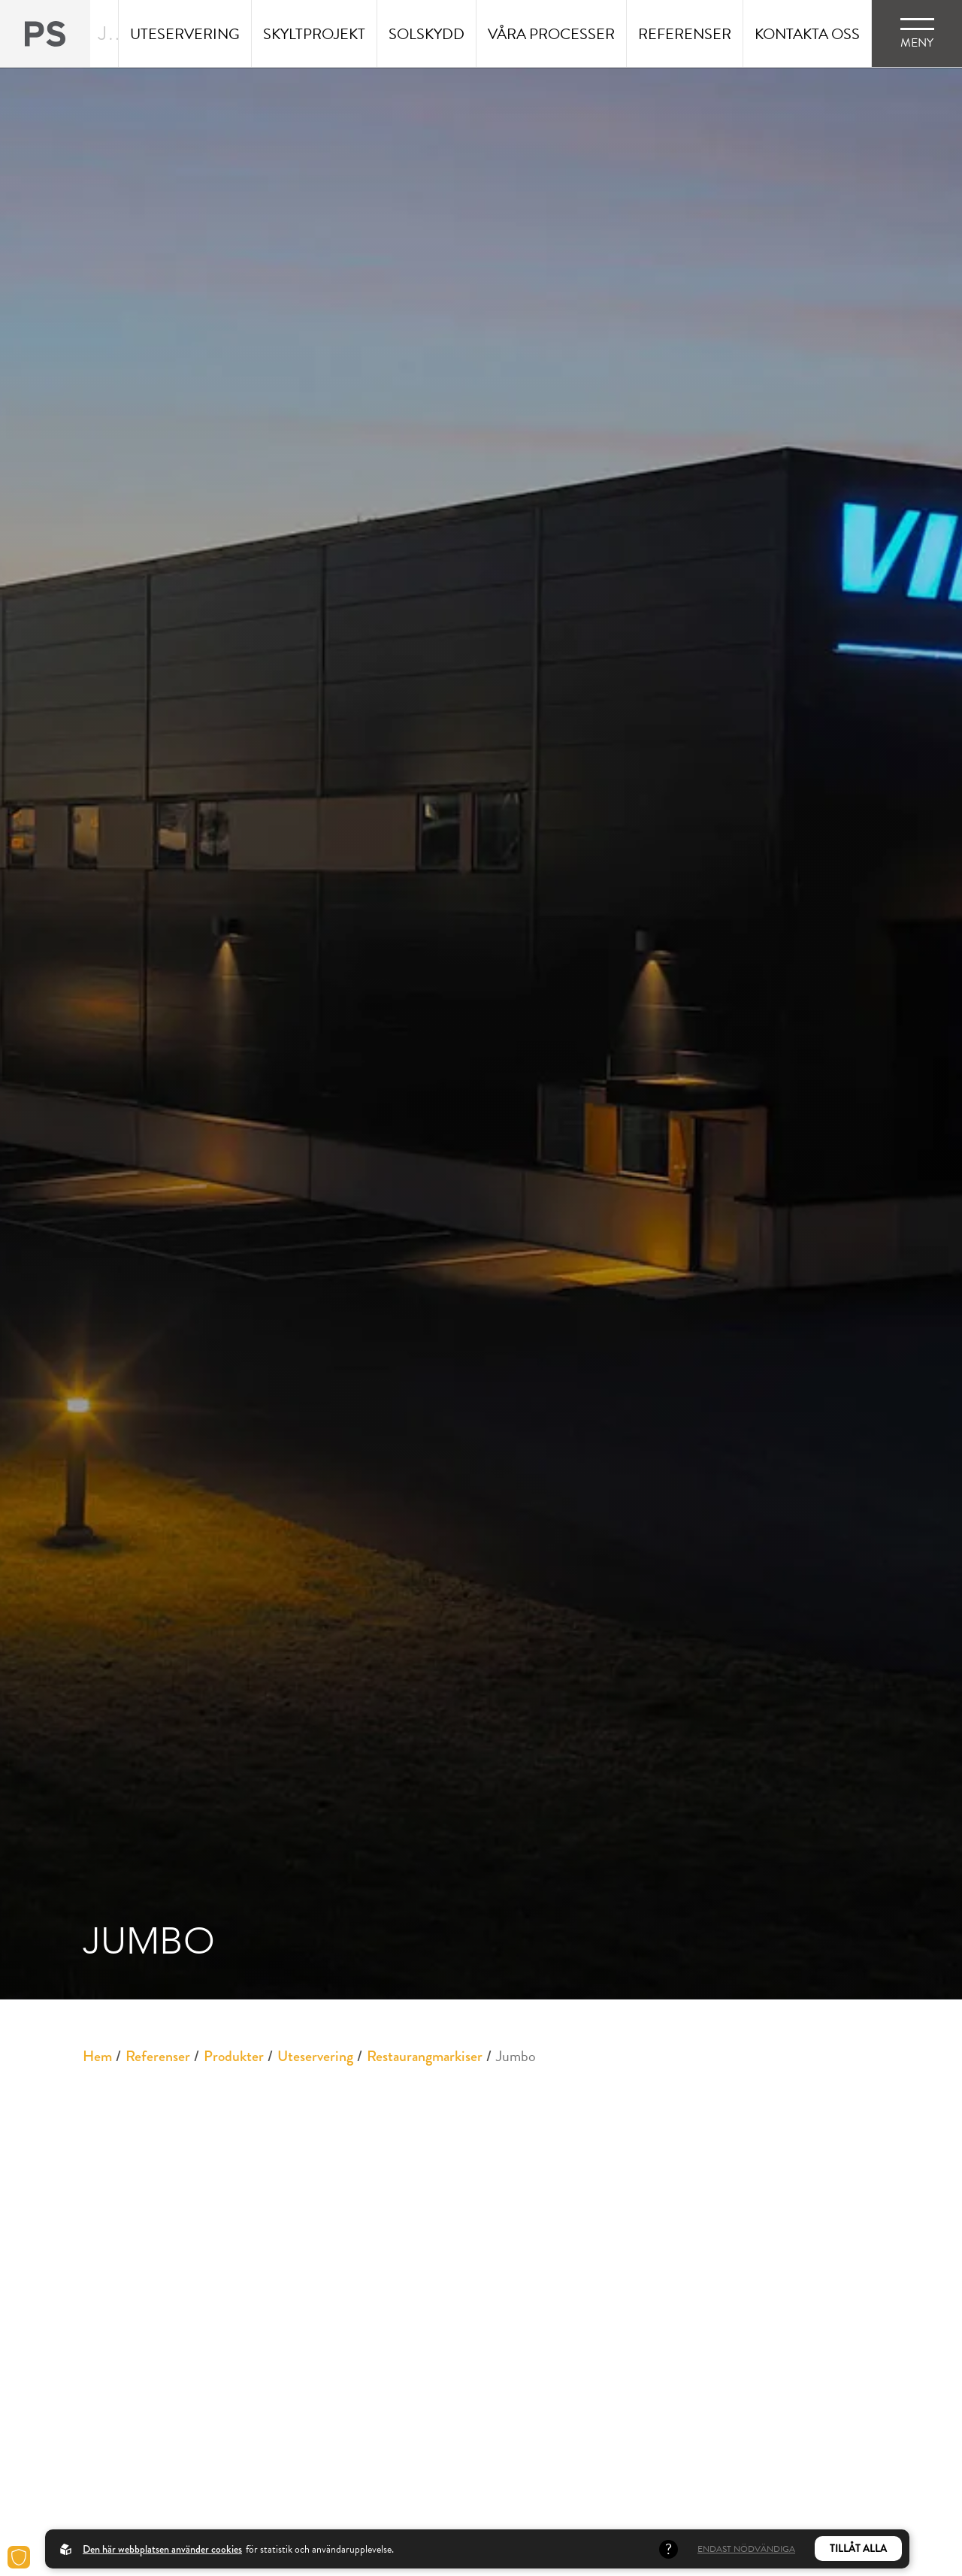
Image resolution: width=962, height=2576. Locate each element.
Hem (97, 2056)
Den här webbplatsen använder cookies (162, 2548)
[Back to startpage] (45, 33)
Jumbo (516, 2056)
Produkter (234, 2056)
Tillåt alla (858, 2548)
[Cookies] (19, 2557)
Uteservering (315, 2056)
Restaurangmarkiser (425, 2056)
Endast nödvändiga (746, 2549)
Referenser (158, 2056)
